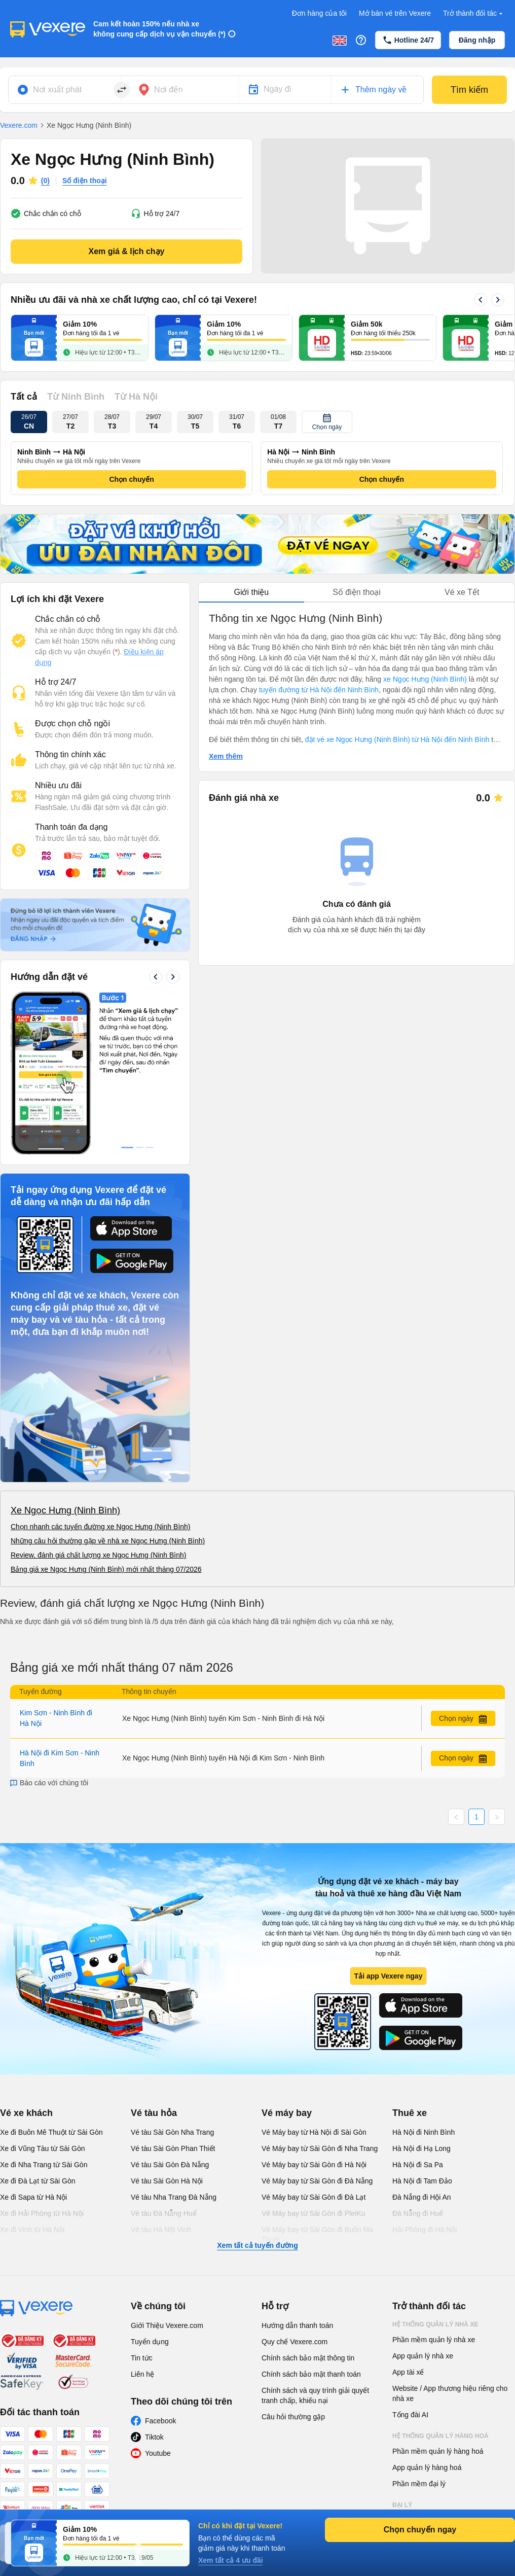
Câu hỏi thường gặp (293, 2417)
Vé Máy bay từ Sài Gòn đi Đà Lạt (313, 2197)
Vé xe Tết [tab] (462, 592)
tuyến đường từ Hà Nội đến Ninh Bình (319, 690)
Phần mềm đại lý (419, 2484)
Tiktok (154, 2437)
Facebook (160, 2421)
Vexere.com (19, 125)
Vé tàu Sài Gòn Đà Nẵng (170, 2165)
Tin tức (142, 2358)
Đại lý (402, 2505)
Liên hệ (142, 2374)
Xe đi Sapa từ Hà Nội (33, 2197)
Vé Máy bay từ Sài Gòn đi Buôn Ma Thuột (317, 2235)
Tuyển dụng (150, 2342)
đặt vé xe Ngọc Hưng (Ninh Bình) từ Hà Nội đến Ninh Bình (397, 739)
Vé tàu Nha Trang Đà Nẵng (173, 2197)
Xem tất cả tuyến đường (257, 2245)
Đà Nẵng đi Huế (417, 2213)
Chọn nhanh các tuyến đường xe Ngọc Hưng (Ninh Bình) (101, 1527)
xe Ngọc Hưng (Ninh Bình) (425, 679)
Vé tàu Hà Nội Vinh (161, 2230)
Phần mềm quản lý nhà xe (433, 2340)
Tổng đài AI (410, 2415)
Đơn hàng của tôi (319, 13)
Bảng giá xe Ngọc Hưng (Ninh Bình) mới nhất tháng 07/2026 (106, 1569)
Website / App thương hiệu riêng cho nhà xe (449, 2393)
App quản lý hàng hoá (426, 2467)
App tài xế (408, 2372)
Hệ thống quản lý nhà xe (435, 2324)
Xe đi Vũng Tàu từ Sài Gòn (42, 2148)
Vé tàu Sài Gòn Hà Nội (167, 2181)
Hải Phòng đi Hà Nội (424, 2230)
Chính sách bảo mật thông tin (308, 2358)
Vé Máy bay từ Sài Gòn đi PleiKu (313, 2213)
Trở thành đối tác (474, 13)
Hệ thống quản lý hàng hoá (440, 2436)
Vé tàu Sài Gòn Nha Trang (172, 2132)
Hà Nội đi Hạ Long (421, 2148)
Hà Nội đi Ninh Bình (423, 2132)
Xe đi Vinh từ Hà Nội (32, 2230)
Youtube (158, 2453)
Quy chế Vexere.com (294, 2342)
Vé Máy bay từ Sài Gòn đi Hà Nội (314, 2165)
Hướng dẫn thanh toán (297, 2325)
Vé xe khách (26, 2113)
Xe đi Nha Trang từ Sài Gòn (43, 2165)
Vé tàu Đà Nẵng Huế (164, 2213)
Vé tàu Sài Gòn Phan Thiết (173, 2148)
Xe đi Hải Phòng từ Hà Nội (42, 2213)
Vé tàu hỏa (154, 2113)
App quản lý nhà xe (422, 2356)
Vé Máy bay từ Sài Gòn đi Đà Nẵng (317, 2181)
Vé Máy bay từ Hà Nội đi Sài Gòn (314, 2132)
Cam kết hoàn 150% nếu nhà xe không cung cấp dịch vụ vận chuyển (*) (159, 29)
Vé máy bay (287, 2113)
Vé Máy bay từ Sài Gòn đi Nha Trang (320, 2148)
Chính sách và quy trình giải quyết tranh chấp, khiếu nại (315, 2395)
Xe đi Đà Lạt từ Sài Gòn (38, 2181)
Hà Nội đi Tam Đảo (422, 2181)
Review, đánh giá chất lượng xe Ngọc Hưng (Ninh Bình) (99, 1555)
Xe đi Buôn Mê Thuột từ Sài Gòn (51, 2132)
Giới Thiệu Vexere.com (167, 2325)
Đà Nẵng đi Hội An (421, 2197)
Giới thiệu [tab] (251, 592)
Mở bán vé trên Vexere (395, 13)
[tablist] (356, 593)
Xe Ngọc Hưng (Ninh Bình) (65, 1510)
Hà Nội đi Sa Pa (417, 2165)
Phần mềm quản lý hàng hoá (438, 2451)
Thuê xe (409, 2113)
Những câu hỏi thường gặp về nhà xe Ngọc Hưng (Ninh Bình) (108, 1541)
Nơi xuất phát (57, 89)
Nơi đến (168, 89)
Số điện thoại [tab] (357, 592)
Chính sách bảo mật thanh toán (311, 2374)
